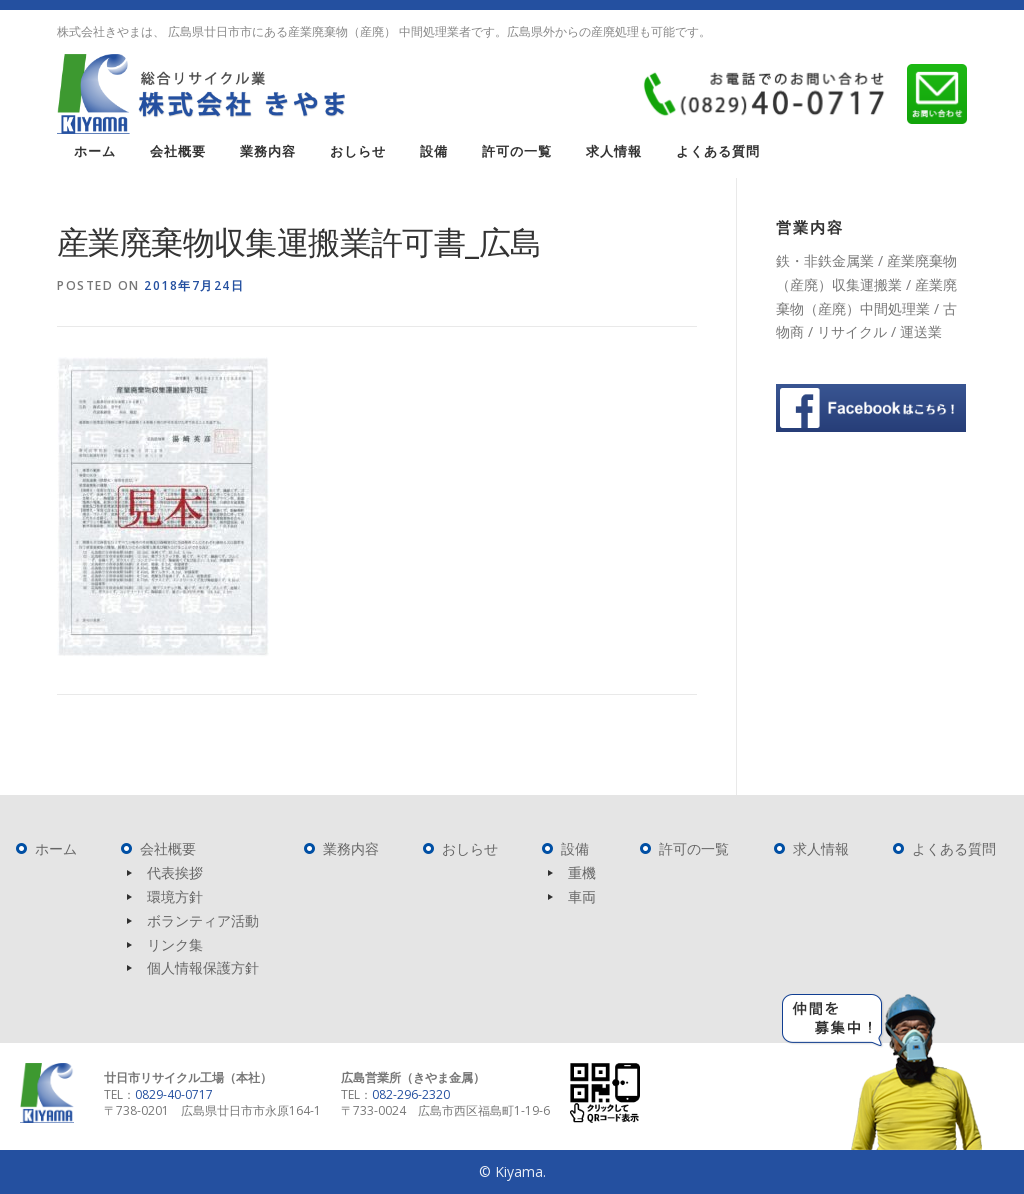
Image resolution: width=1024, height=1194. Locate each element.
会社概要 (178, 151)
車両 (582, 896)
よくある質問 (718, 151)
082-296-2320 (411, 1094)
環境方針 (175, 896)
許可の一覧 (517, 151)
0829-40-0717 (174, 1094)
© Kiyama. (512, 1171)
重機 (582, 872)
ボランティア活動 (203, 920)
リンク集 (175, 944)
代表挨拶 (175, 872)
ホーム (95, 151)
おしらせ (358, 151)
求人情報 (614, 151)
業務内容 (268, 151)
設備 (434, 151)
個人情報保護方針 (203, 967)
